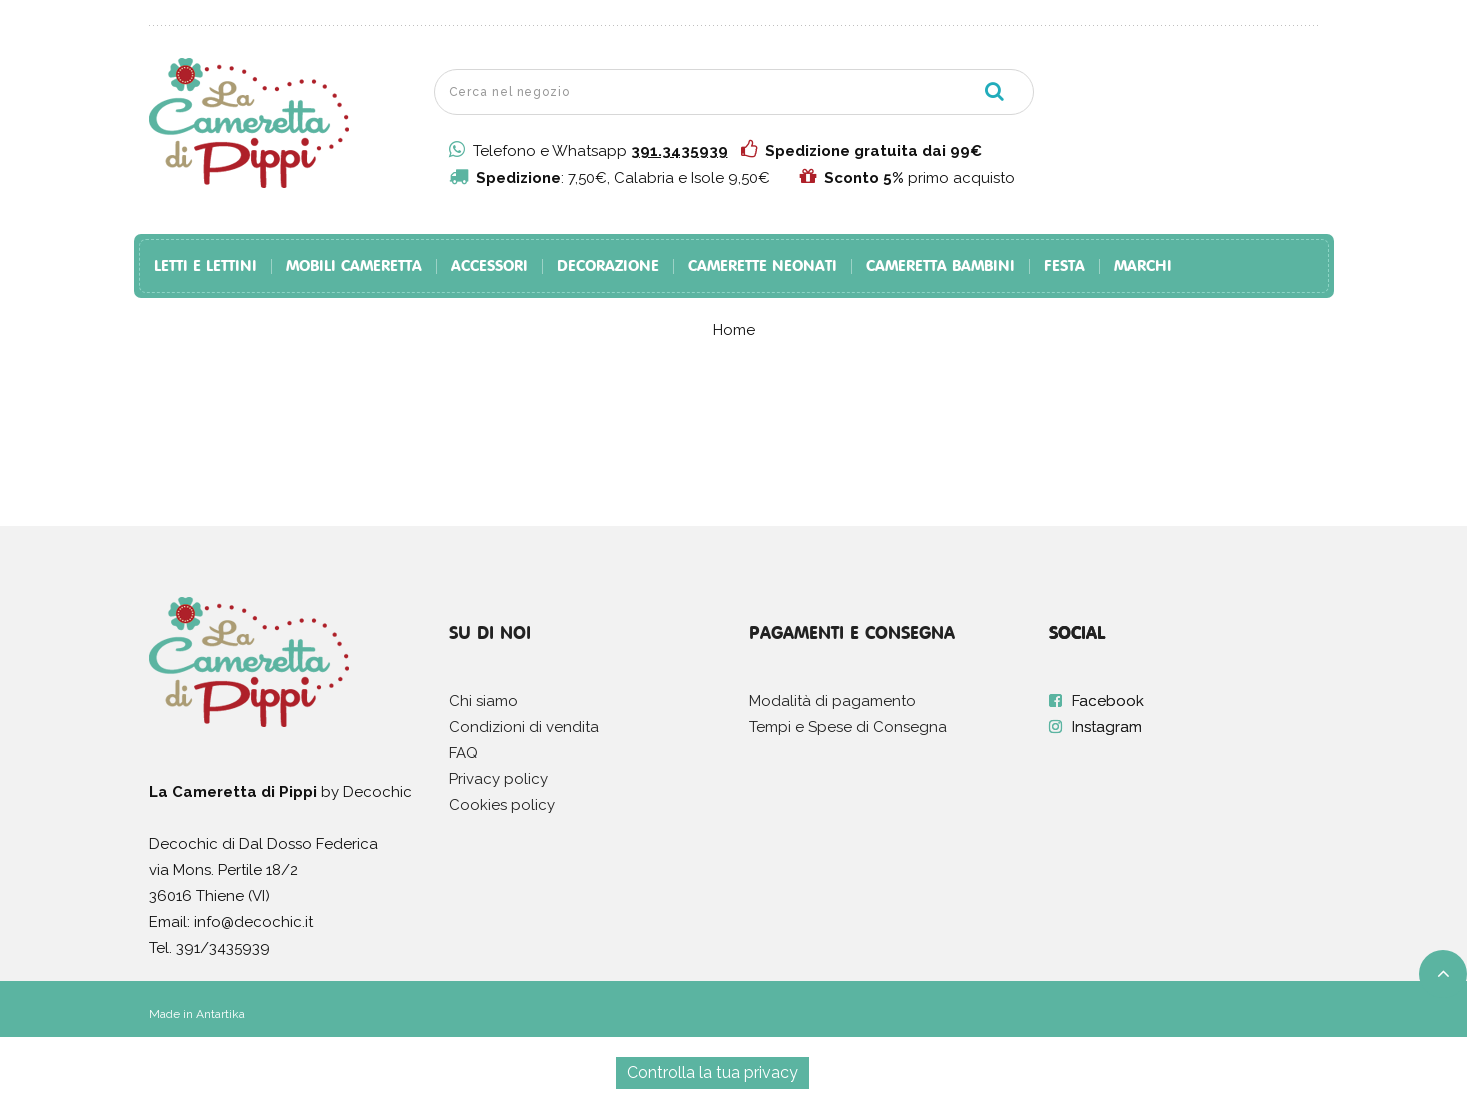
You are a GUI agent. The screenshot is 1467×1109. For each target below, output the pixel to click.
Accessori (489, 266)
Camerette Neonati (762, 266)
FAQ (463, 753)
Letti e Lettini (205, 266)
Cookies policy (502, 805)
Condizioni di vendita (524, 727)
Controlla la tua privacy (712, 1072)
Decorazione (608, 266)
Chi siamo (483, 701)
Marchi (1143, 266)
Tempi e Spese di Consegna (848, 727)
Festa (1064, 266)
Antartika (220, 1014)
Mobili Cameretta (354, 266)
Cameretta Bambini (940, 266)
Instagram (1107, 727)
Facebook (1108, 701)
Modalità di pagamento (832, 701)
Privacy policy (498, 779)
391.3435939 (679, 151)
